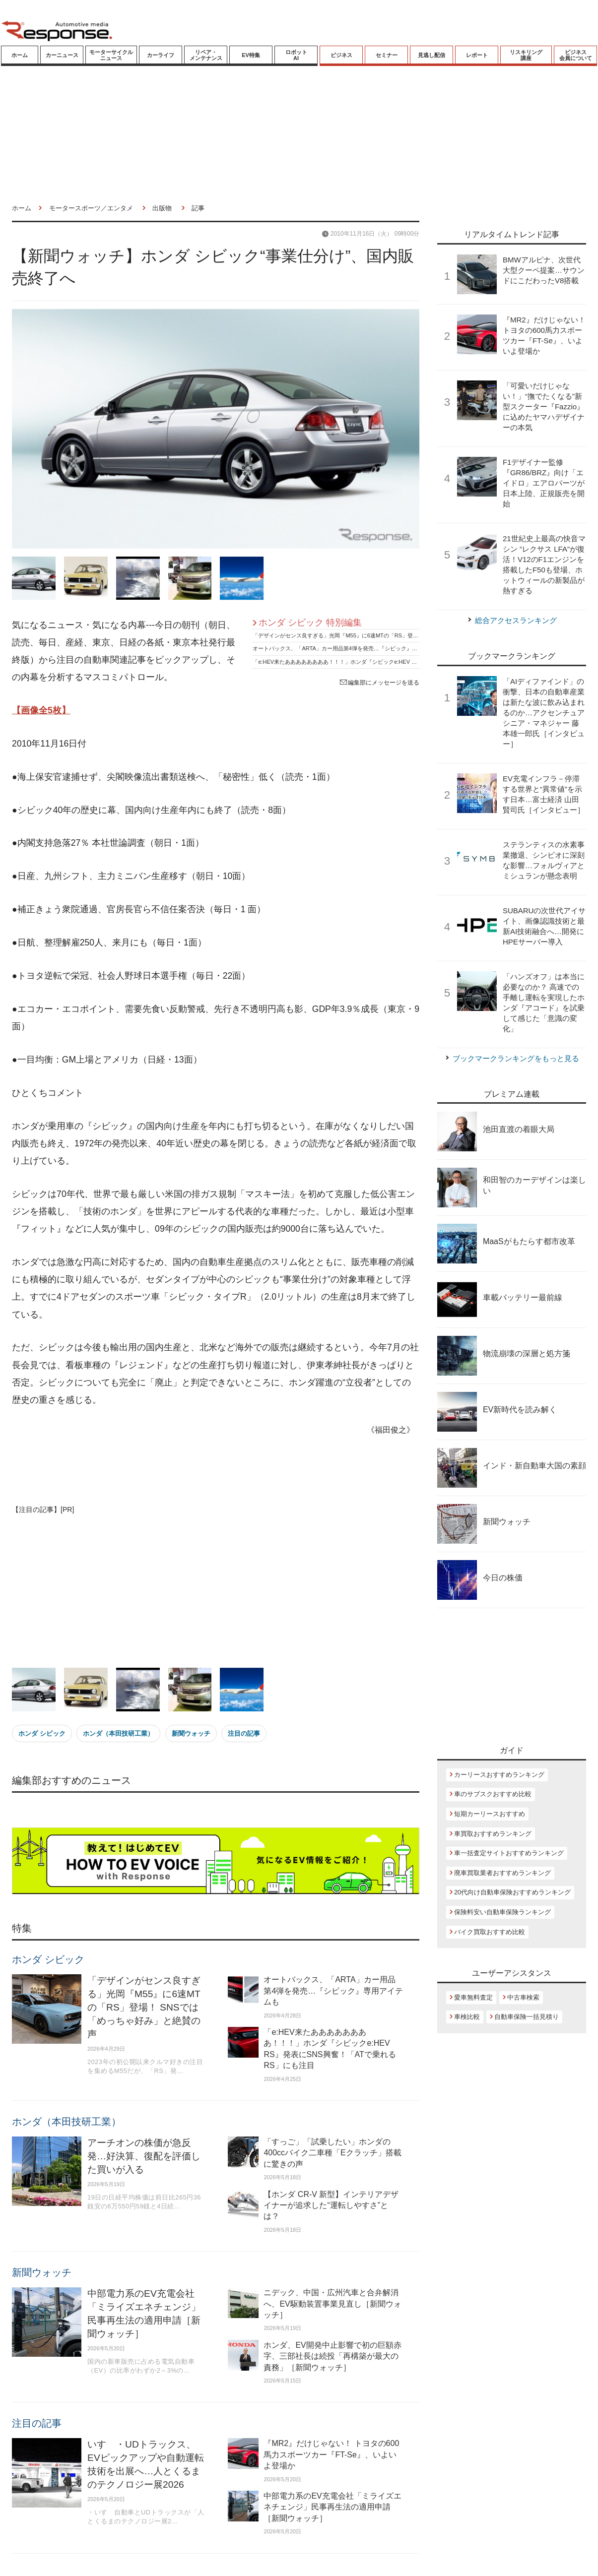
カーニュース (62, 55)
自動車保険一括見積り (526, 2016)
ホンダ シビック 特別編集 (310, 623)
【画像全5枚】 (41, 710)
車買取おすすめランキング (493, 1833)
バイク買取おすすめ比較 (489, 1932)
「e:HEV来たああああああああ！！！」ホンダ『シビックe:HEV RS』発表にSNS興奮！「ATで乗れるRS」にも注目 (395, 662)
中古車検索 (523, 1997)
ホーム (19, 55)
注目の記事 (244, 1733)
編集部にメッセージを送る (379, 682)
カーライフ (160, 55)
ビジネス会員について (575, 55)
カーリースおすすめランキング (499, 1774)
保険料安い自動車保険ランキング (502, 1912)
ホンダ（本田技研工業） (118, 1733)
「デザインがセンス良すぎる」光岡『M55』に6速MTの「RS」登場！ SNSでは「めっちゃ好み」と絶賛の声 (385, 635)
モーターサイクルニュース (111, 55)
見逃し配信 (431, 55)
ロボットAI (296, 55)
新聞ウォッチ (191, 1733)
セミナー (387, 55)
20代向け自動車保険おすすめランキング (512, 1892)
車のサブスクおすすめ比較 (493, 1794)
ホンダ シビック (42, 1733)
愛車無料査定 (473, 1997)
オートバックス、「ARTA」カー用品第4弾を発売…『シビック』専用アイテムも (351, 648)
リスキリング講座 (526, 55)
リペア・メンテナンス (206, 55)
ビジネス (341, 55)
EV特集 (251, 55)
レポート (477, 55)
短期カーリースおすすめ (489, 1814)
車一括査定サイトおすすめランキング (509, 1853)
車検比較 (467, 2016)
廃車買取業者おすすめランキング (502, 1873)
